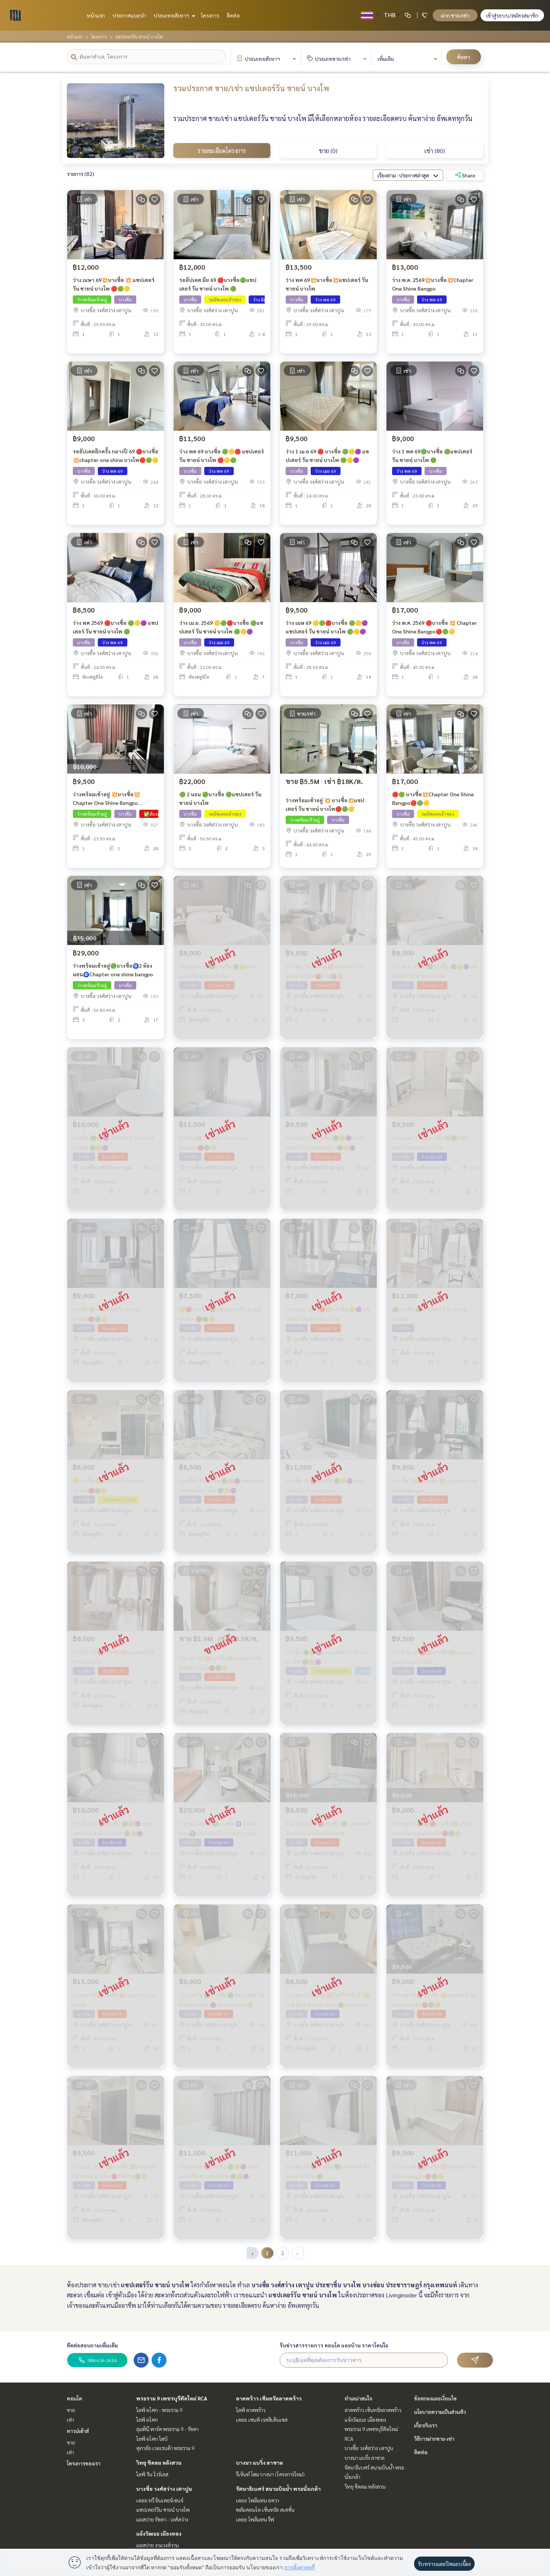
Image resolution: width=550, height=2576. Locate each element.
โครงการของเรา (83, 2463)
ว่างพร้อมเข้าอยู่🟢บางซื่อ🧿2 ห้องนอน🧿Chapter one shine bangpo (113, 972)
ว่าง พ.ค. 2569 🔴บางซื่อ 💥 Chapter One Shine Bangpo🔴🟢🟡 (434, 630)
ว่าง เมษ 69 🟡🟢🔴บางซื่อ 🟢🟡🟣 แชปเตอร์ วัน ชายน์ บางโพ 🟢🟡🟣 (327, 630)
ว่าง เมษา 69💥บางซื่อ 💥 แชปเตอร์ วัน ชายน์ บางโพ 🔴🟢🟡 (114, 287)
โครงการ (210, 15)
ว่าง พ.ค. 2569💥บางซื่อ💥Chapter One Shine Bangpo (432, 287)
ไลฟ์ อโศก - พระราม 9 (159, 2409)
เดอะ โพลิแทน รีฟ (255, 2519)
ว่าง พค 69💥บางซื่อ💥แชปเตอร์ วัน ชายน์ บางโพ (327, 287)
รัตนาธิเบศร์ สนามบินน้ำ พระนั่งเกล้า (278, 2488)
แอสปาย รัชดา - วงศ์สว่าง (162, 2519)
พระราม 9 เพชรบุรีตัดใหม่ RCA (171, 2398)
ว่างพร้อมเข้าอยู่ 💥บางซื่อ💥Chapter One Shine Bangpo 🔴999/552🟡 (106, 802)
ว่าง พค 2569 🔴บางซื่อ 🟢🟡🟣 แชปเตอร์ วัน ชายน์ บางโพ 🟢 (115, 630)
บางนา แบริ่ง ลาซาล (259, 2462)
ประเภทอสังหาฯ (173, 15)
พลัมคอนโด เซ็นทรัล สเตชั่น (265, 2509)
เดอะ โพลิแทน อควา (257, 2500)
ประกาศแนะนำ (129, 15)
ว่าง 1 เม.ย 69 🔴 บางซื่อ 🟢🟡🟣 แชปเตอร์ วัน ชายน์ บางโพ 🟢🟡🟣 (327, 458)
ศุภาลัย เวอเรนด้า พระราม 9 (165, 2448)
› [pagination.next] (297, 2253)
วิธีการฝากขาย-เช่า (434, 2438)
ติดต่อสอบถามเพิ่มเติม (92, 2345)
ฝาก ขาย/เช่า (455, 15)
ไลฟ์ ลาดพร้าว (250, 2409)
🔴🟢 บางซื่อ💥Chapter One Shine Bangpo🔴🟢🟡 (433, 801)
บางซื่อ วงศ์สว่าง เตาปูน (164, 2488)
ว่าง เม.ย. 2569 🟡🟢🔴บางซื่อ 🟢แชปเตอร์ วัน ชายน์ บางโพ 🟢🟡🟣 (221, 630)
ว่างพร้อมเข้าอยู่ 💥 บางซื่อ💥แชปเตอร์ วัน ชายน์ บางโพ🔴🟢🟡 (325, 807)
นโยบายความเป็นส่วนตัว (440, 2411)
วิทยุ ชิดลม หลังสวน (158, 2462)
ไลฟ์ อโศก (147, 2419)
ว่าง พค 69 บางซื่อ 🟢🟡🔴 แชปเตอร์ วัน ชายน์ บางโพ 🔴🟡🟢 (221, 458)
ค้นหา (463, 56)
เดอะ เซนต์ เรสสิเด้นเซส (262, 2419)
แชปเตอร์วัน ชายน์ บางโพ (163, 2509)
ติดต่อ (233, 15)
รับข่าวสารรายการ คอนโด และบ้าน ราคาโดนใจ (334, 2345)
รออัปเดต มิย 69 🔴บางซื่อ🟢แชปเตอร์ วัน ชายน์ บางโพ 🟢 (218, 287)
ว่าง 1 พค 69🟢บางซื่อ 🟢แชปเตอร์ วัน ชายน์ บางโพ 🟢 (432, 458)
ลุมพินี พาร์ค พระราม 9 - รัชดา (167, 2428)
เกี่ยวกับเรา (425, 2425)
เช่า (70, 2419)
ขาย (71, 2409)
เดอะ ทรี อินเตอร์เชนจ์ (159, 2500)
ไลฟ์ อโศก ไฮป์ (152, 2438)
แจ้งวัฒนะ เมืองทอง (158, 2533)
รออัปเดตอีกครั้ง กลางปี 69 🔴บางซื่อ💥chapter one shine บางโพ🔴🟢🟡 (115, 458)
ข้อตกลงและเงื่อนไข (435, 2398)
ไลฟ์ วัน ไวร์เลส (152, 2474)
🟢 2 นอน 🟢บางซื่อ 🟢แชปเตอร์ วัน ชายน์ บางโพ (220, 801)
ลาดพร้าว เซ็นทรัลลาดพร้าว (269, 2398)
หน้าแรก (96, 15)
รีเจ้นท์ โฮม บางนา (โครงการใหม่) (270, 2474)
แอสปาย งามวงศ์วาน (157, 2545)
